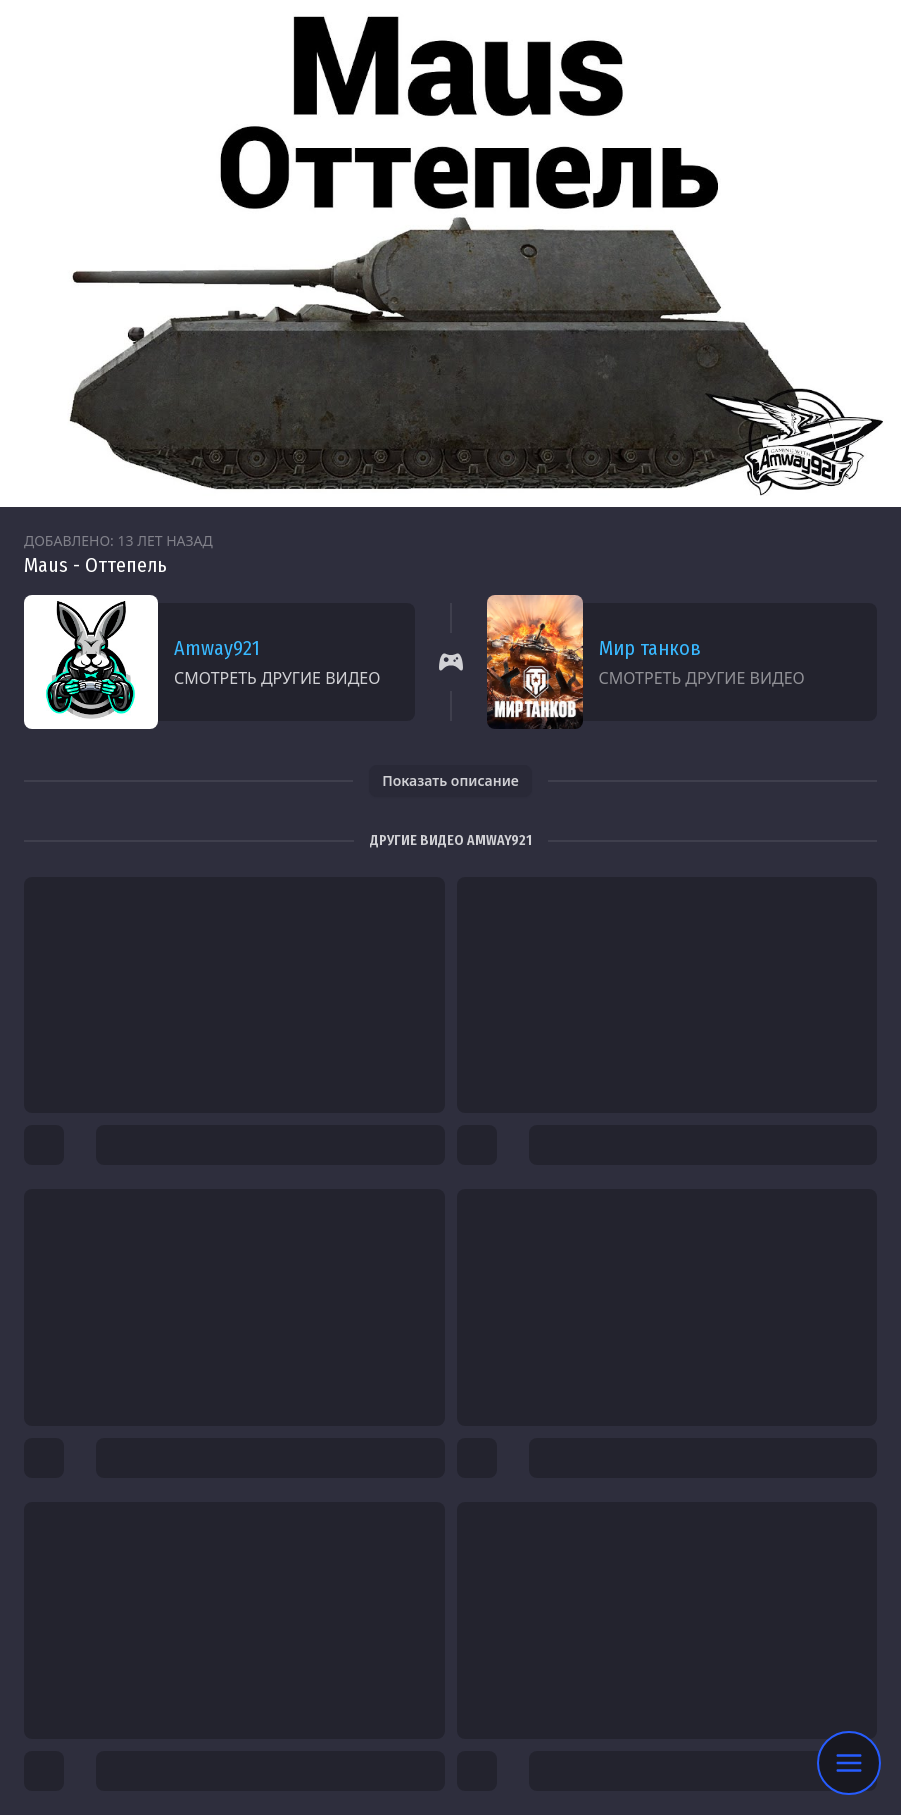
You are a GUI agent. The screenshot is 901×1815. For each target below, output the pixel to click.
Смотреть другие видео (277, 678)
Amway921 (217, 648)
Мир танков (650, 648)
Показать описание (450, 780)
